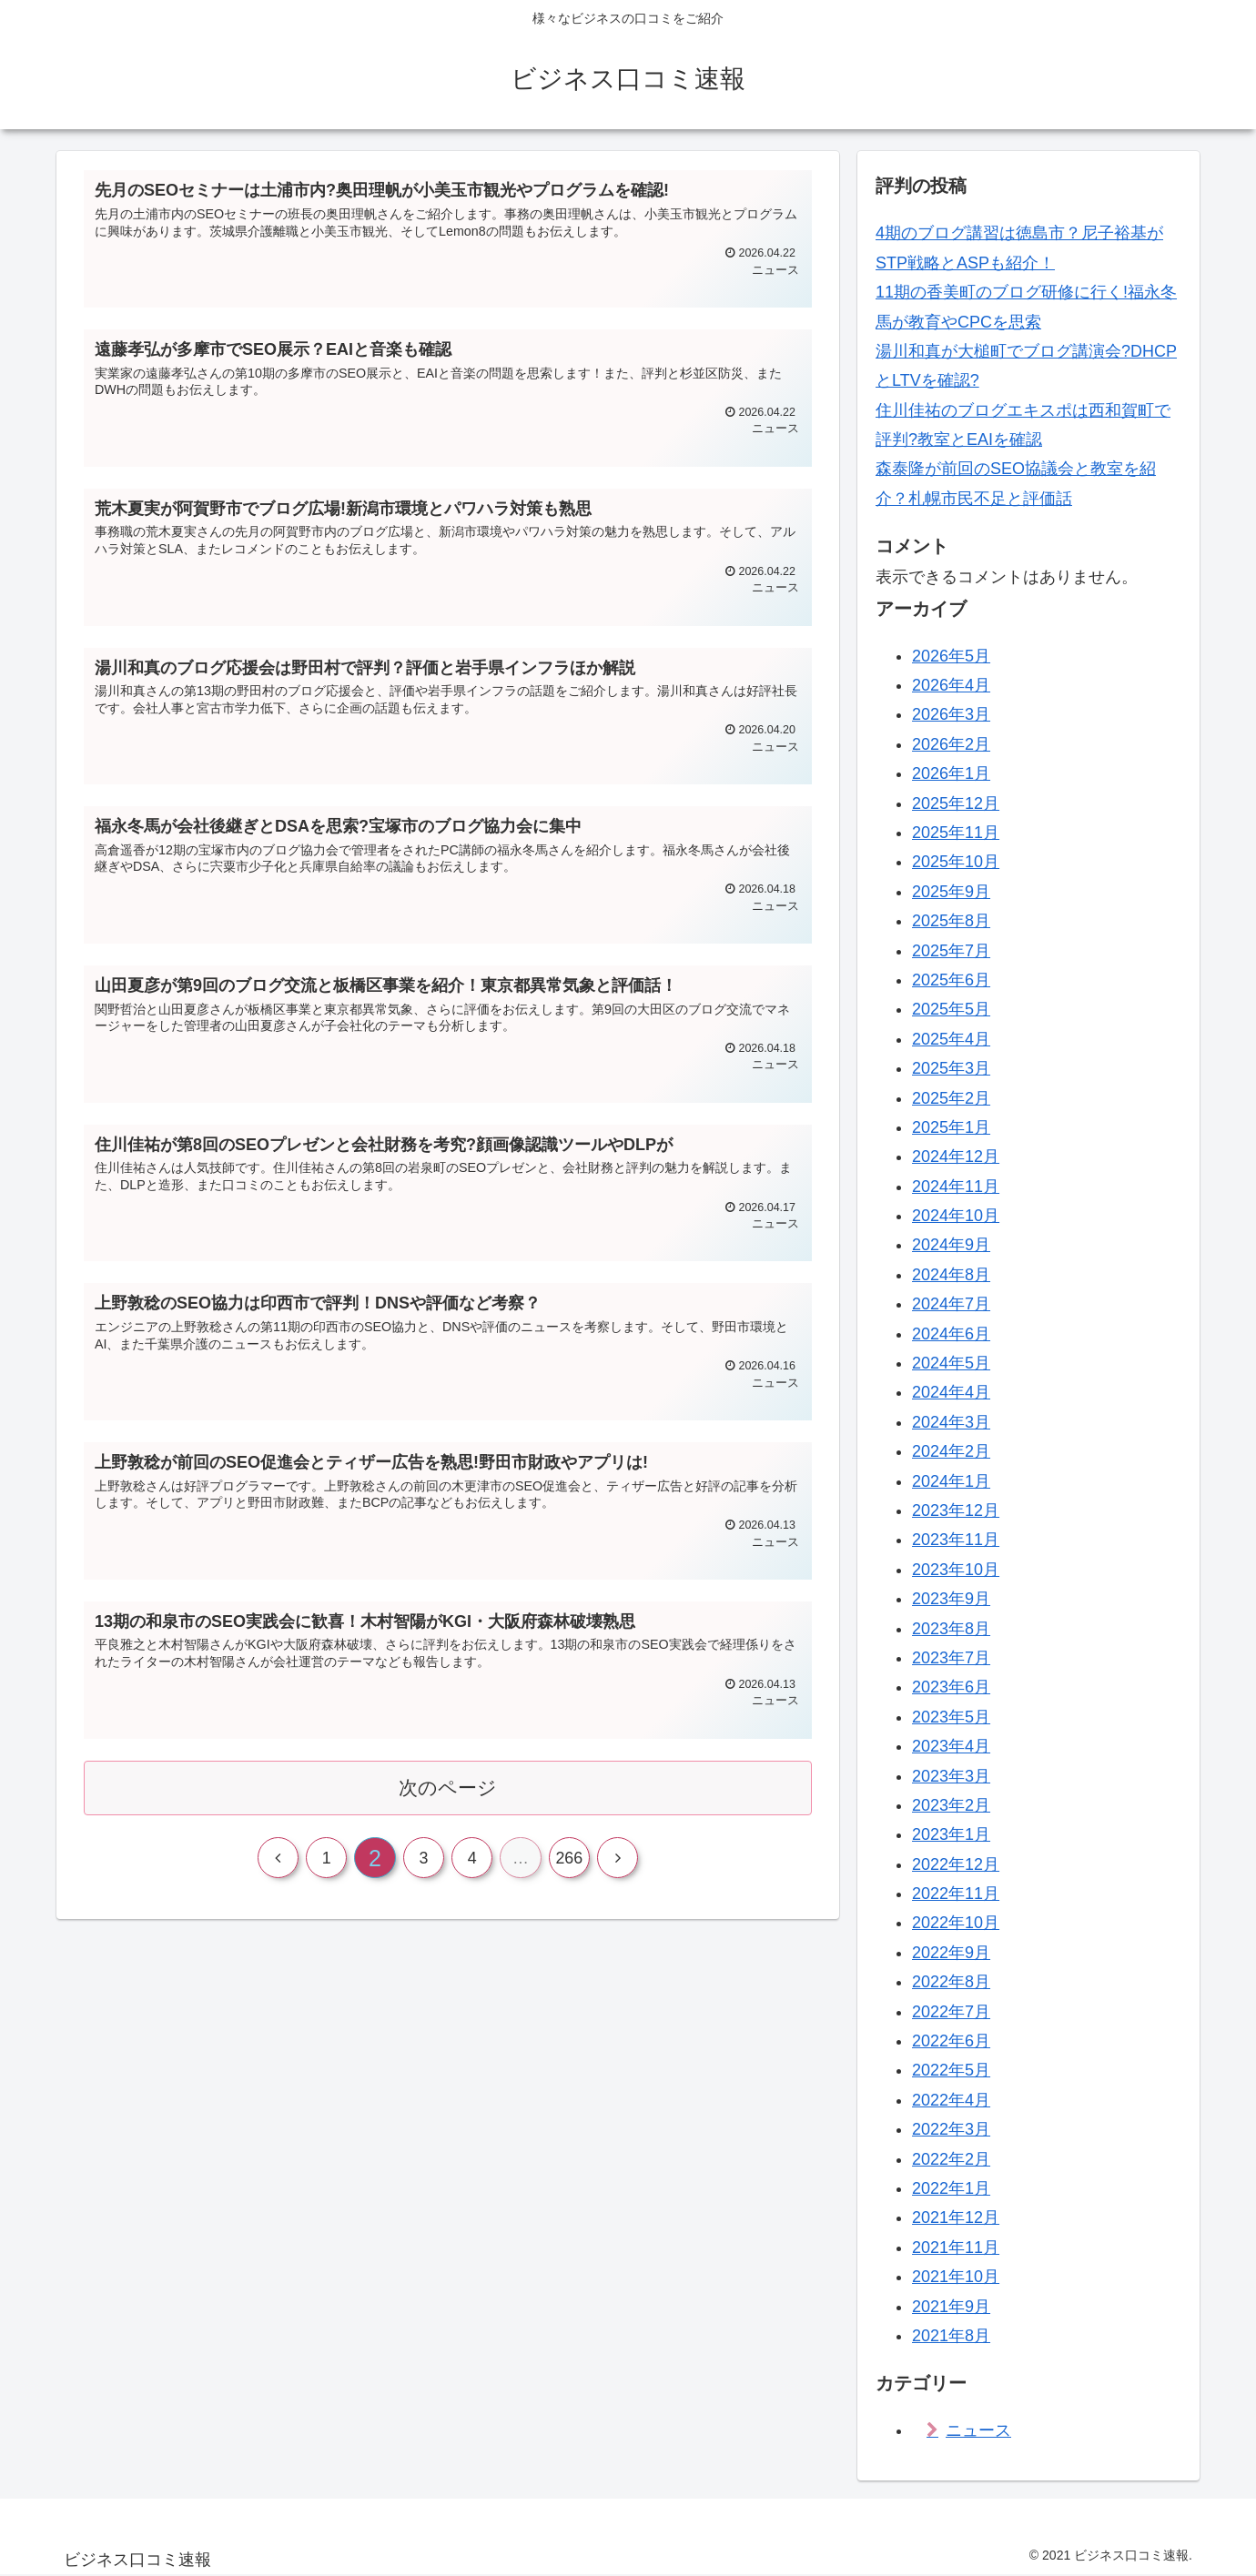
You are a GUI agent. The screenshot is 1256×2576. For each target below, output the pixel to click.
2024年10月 (955, 1216)
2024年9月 (951, 1245)
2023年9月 (951, 1599)
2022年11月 (955, 1893)
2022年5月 (951, 2070)
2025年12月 (955, 803)
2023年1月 (951, 1834)
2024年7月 (951, 1304)
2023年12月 (955, 1510)
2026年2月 (951, 744)
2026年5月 (951, 656)
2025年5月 (951, 1009)
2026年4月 (951, 685)
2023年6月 (951, 1687)
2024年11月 (955, 1186)
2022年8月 (951, 1982)
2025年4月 (951, 1039)
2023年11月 (955, 1539)
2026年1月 (951, 773)
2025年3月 (951, 1068)
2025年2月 (951, 1098)
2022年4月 (951, 2100)
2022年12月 (955, 1864)
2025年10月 (955, 862)
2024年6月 (951, 1334)
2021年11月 (955, 2247)
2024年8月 (951, 1275)
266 (570, 1865)
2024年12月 (955, 1156)
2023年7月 (951, 1658)
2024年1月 (951, 1481)
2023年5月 (951, 1717)
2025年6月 (951, 980)
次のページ (448, 1793)
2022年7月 (951, 2012)
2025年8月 (951, 921)
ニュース (978, 2430)
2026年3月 (951, 714)
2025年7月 (951, 951)
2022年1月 (951, 2188)
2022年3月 (951, 2129)
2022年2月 (951, 2159)
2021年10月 (955, 2277)
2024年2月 (951, 1451)
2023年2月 (951, 1805)
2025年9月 (951, 892)
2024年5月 (951, 1363)
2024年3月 (951, 1422)
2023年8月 (951, 1629)
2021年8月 (951, 2336)
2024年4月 (951, 1392)
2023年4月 (951, 1746)
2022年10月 (955, 1923)
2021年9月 (951, 2307)
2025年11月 (955, 832)
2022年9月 (951, 1953)
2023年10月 (955, 1570)
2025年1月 (951, 1127)
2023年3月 (951, 1776)
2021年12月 (955, 2217)
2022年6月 (951, 2041)
